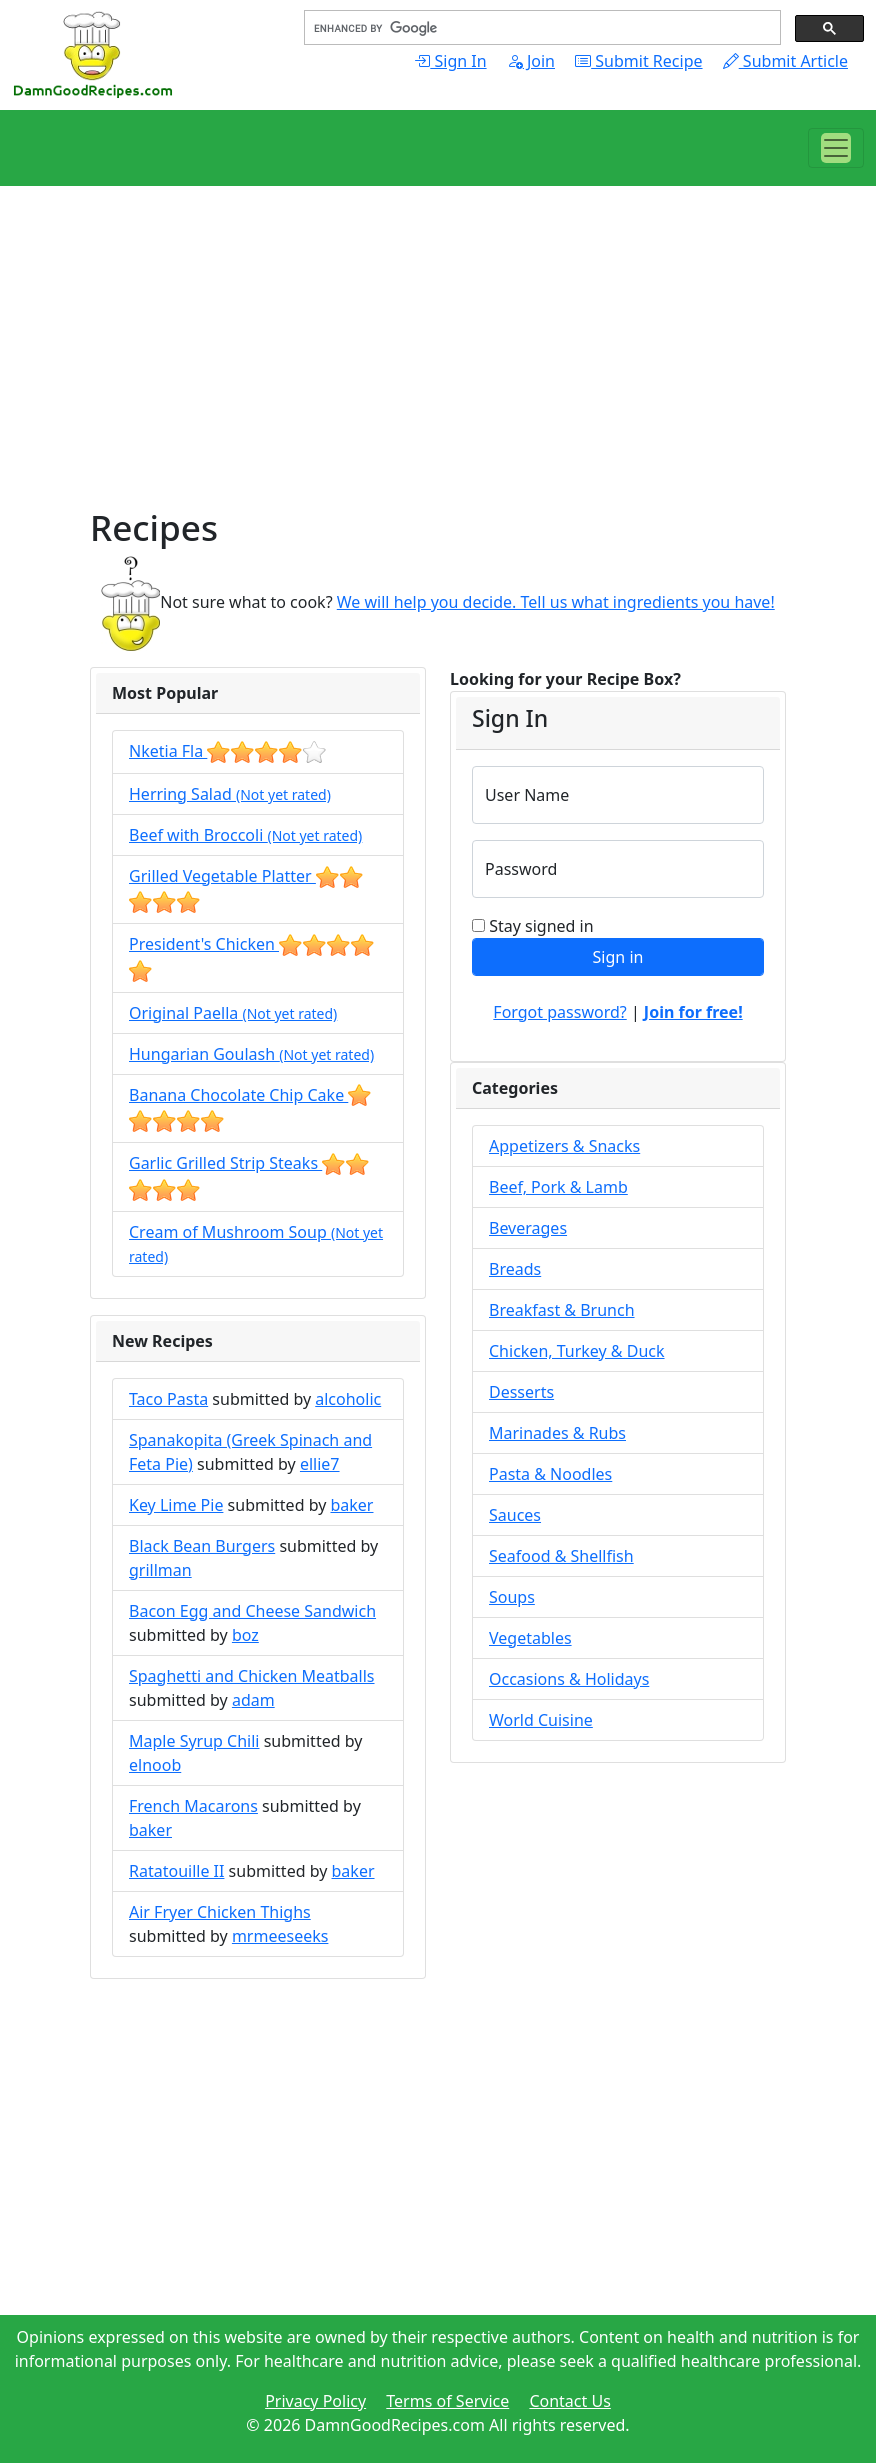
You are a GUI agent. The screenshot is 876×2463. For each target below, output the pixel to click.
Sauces (515, 1515)
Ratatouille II (176, 1871)
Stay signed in (541, 926)
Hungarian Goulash (251, 1054)
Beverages (528, 1228)
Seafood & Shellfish (561, 1556)
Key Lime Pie (176, 1505)
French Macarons (193, 1806)
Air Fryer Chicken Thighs (220, 1912)
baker (351, 1505)
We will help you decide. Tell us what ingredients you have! (556, 602)
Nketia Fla (228, 751)
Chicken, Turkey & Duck (577, 1351)
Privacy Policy (315, 2401)
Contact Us (569, 2401)
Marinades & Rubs (557, 1433)
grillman (160, 1570)
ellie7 (320, 1464)
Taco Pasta (168, 1399)
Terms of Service (447, 2401)
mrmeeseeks (280, 1936)
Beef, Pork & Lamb (558, 1187)
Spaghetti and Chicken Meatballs (252, 1676)
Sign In (450, 61)
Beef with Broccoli (245, 835)
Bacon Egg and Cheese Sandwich (252, 1611)
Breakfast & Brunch (562, 1310)
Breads (515, 1269)
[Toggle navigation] (836, 148)
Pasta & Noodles (550, 1474)
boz (245, 1635)
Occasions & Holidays (569, 1679)
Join (531, 61)
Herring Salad (230, 794)
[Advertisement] (438, 366)
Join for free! (693, 1012)
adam (253, 1700)
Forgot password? (559, 1012)
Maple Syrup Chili (194, 1741)
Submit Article (785, 61)
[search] (540, 28)
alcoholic (348, 1399)
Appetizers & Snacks (564, 1146)
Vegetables (530, 1638)
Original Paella (233, 1013)
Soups (512, 1597)
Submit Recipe (638, 61)
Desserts (521, 1392)
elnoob (155, 1765)
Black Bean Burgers (202, 1546)
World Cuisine (541, 1720)
